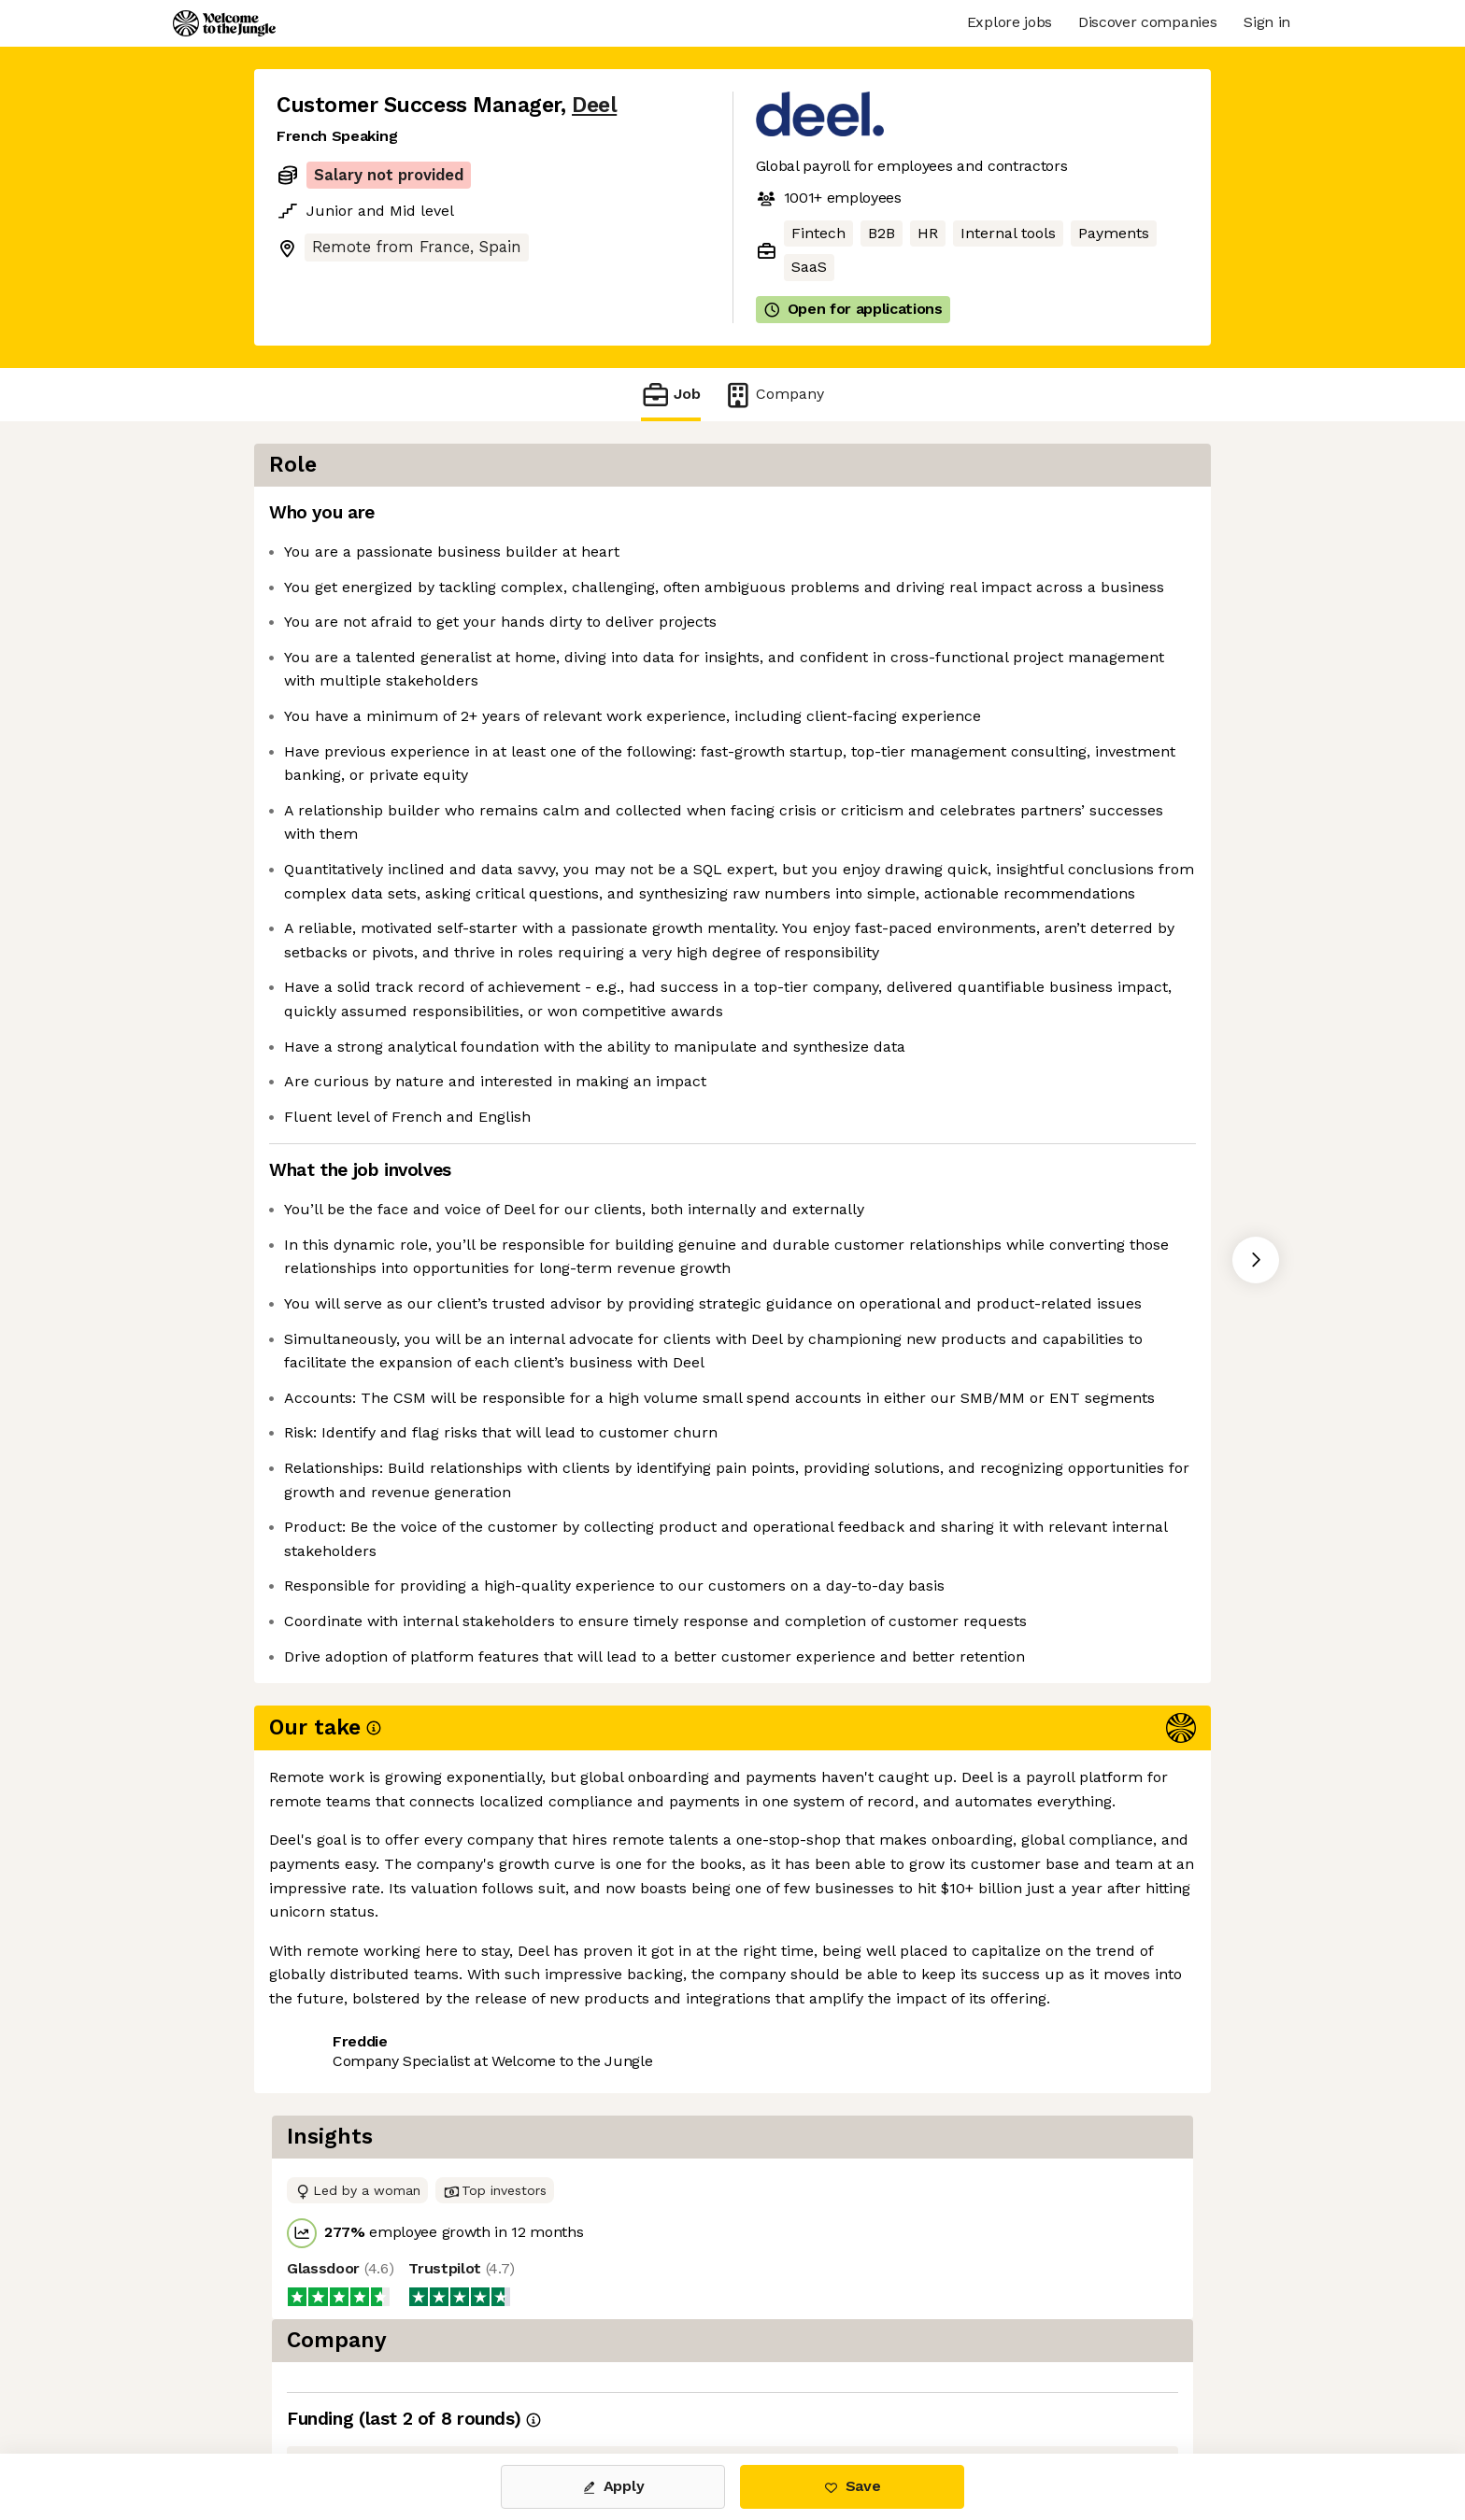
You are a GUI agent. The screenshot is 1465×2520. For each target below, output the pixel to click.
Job (671, 394)
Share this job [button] (328, 2375)
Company (773, 394)
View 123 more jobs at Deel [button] (506, 2375)
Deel (594, 105)
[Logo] (224, 23)
